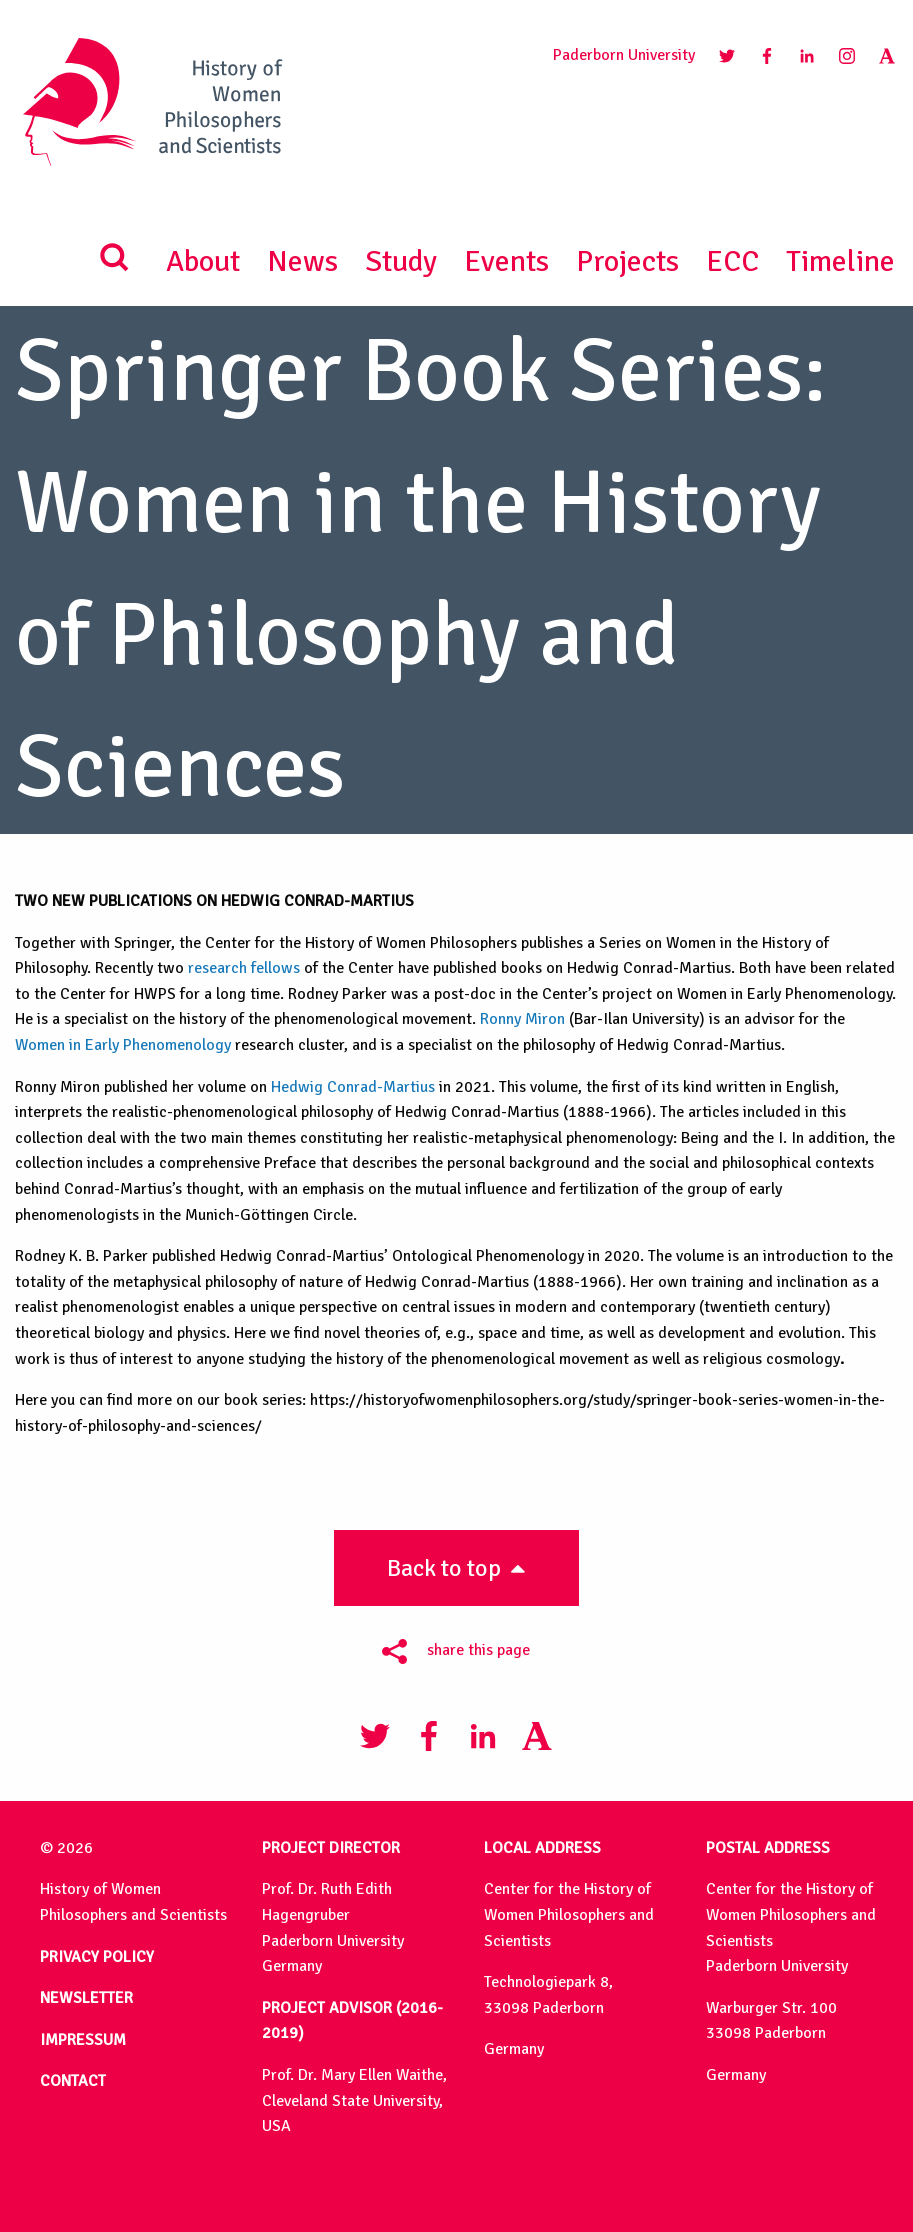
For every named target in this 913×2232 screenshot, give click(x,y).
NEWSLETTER (86, 1998)
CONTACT (73, 2081)
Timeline (840, 261)
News (302, 261)
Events (506, 261)
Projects (627, 261)
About (203, 261)
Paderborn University (624, 55)
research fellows (244, 968)
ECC (732, 261)
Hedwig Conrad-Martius (353, 1087)
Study (401, 261)
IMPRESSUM (83, 2040)
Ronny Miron (522, 1019)
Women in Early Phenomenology (123, 1045)
